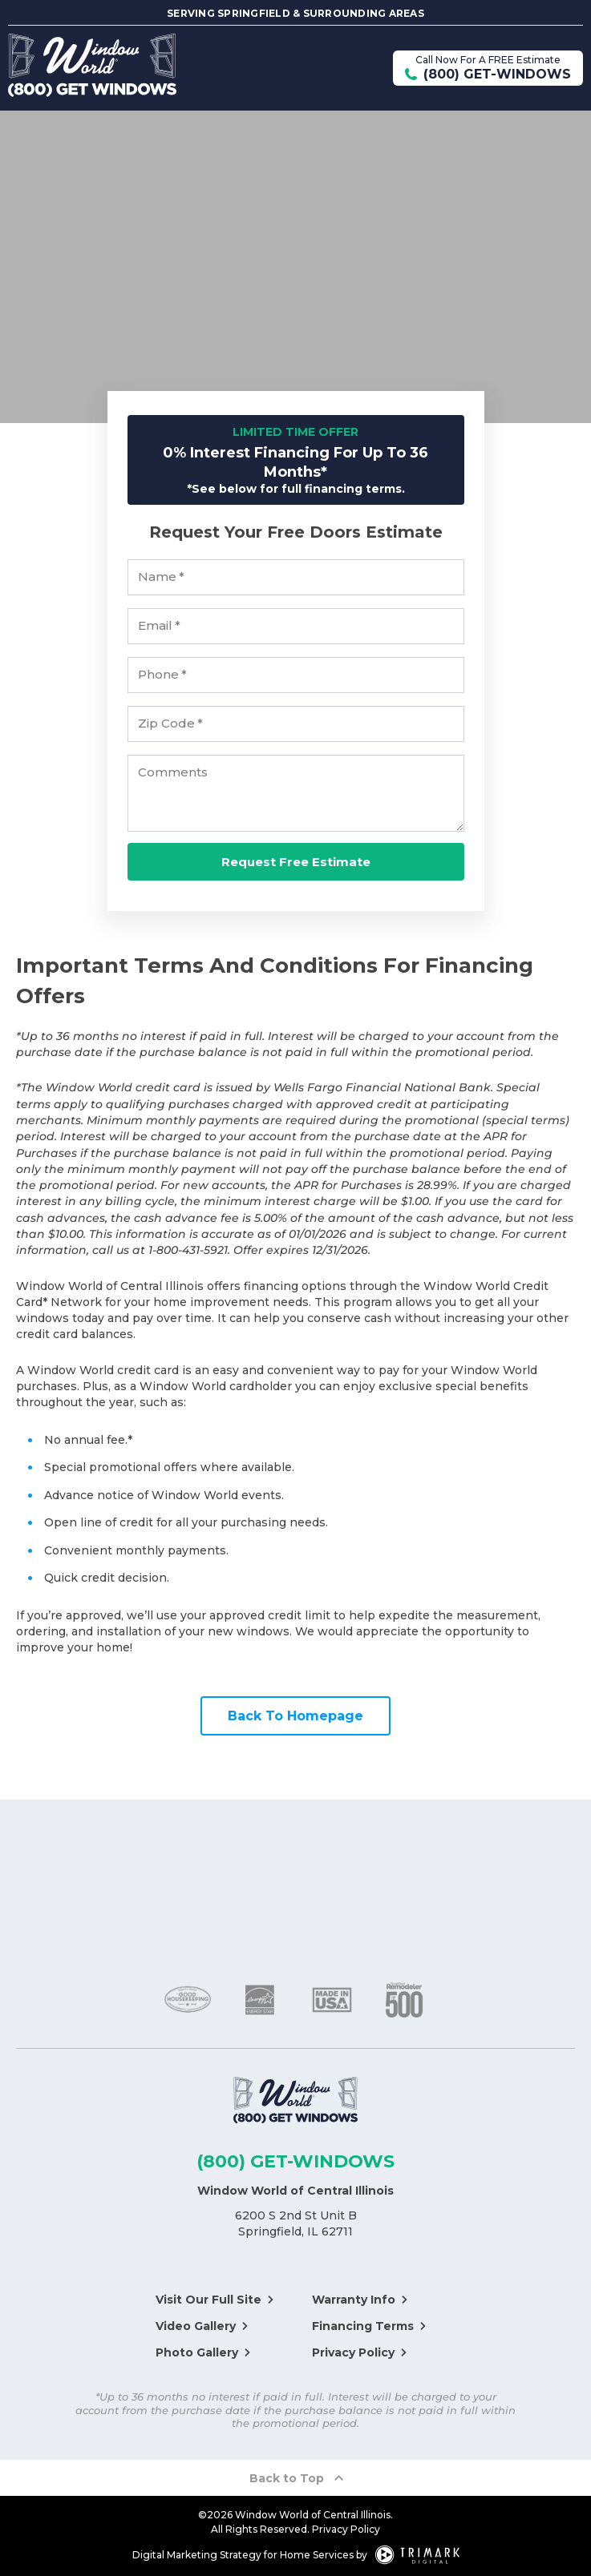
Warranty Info (353, 2299)
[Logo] (295, 2102)
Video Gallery (196, 2326)
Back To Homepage (295, 1715)
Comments (173, 772)
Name (161, 578)
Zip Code (171, 724)
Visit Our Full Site (208, 2299)
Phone (163, 675)
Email (159, 626)
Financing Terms (363, 2326)
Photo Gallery (197, 2352)
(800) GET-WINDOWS (295, 2160)
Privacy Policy (353, 2352)
